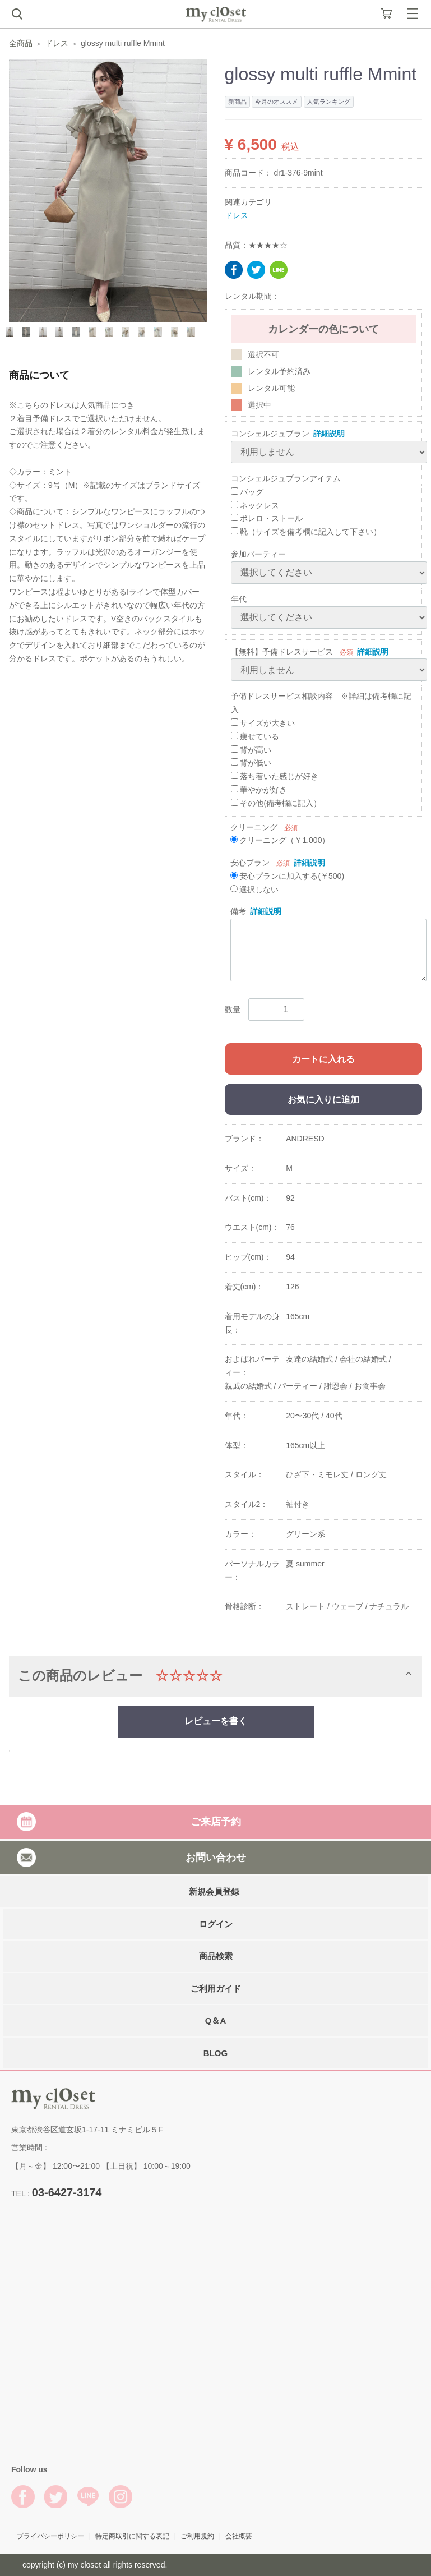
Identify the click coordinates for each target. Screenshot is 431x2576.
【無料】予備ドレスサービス (282, 651)
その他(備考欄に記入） (276, 803)
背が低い (251, 762)
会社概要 (238, 2536)
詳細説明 (329, 433)
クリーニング (253, 827)
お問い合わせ (216, 1857)
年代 (239, 599)
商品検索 (216, 1956)
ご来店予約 (216, 1821)
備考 (238, 911)
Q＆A (215, 2020)
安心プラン (250, 862)
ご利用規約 (197, 2536)
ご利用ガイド (216, 1988)
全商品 (21, 43)
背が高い (251, 749)
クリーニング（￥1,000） (280, 840)
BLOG (215, 2052)
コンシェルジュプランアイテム (286, 478)
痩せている (255, 736)
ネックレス (255, 505)
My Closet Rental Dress (216, 14)
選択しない (254, 889)
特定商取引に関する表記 (132, 2536)
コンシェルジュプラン (270, 433)
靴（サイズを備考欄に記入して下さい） (306, 531)
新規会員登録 (214, 1891)
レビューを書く (215, 1721)
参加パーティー (258, 554)
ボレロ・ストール (267, 518)
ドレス (56, 43)
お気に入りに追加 (323, 1099)
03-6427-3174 (67, 2192)
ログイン (216, 1923)
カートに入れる (323, 1059)
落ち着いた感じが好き (275, 776)
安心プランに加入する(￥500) (287, 876)
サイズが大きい (263, 722)
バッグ (247, 491)
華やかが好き (259, 789)
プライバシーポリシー (50, 2536)
